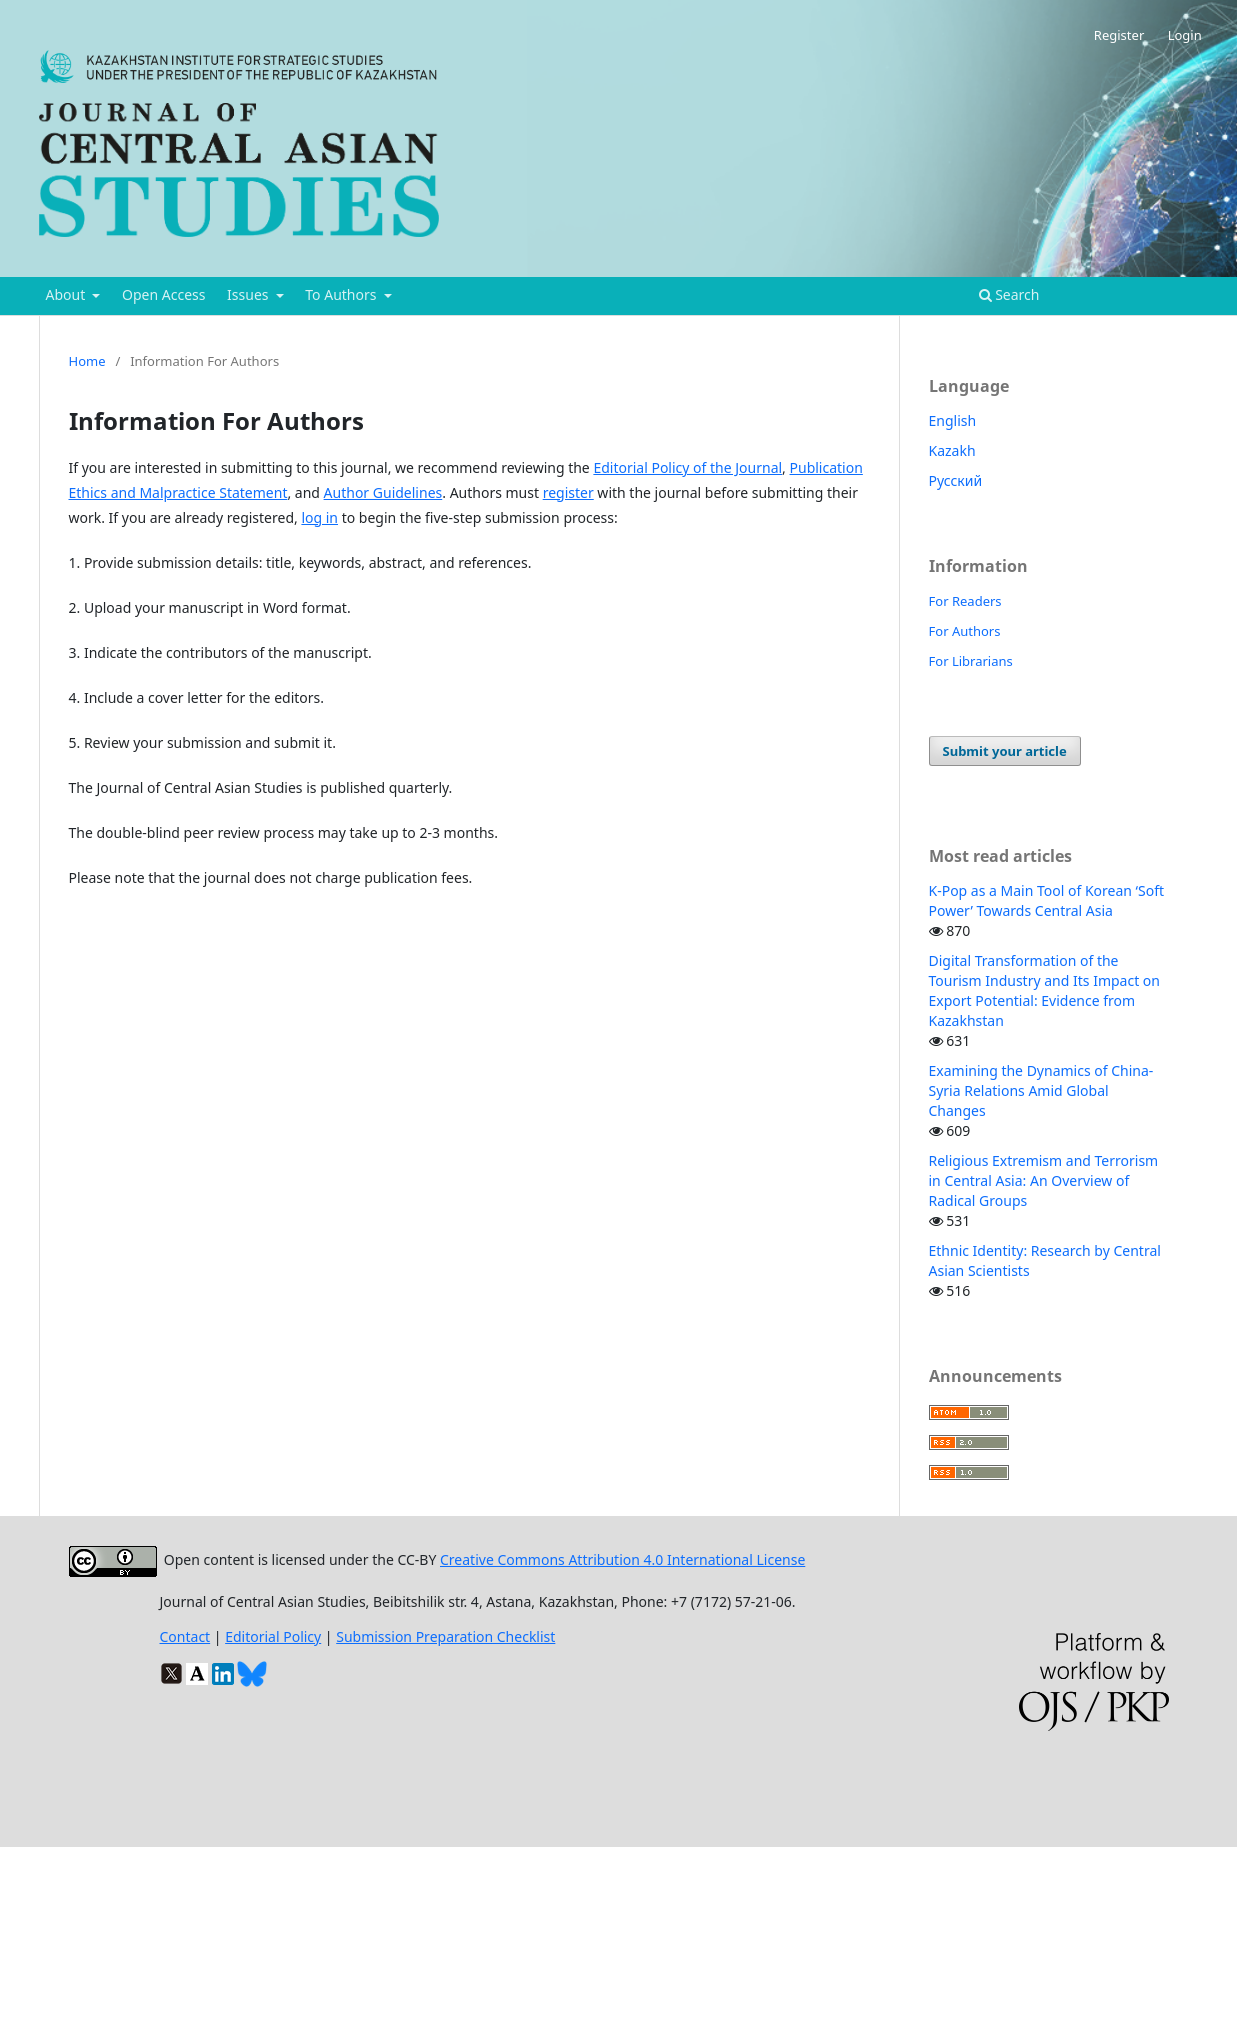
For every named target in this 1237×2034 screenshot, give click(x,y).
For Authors (965, 631)
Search (1009, 294)
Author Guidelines (383, 492)
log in (319, 517)
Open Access (163, 294)
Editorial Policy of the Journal (687, 467)
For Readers (965, 601)
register (568, 492)
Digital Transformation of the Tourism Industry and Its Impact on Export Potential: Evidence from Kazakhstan (1044, 990)
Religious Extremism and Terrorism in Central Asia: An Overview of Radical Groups (1044, 1180)
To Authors (342, 294)
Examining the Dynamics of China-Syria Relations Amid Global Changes (1041, 1090)
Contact (185, 1636)
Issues (249, 294)
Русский (956, 480)
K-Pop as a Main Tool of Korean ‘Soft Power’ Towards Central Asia (1047, 900)
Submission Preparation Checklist (445, 1636)
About (67, 294)
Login (1185, 35)
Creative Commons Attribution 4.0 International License (622, 1559)
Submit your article (1005, 751)
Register (1119, 35)
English (953, 420)
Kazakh (952, 450)
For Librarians (971, 661)
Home (87, 361)
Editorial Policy (273, 1636)
